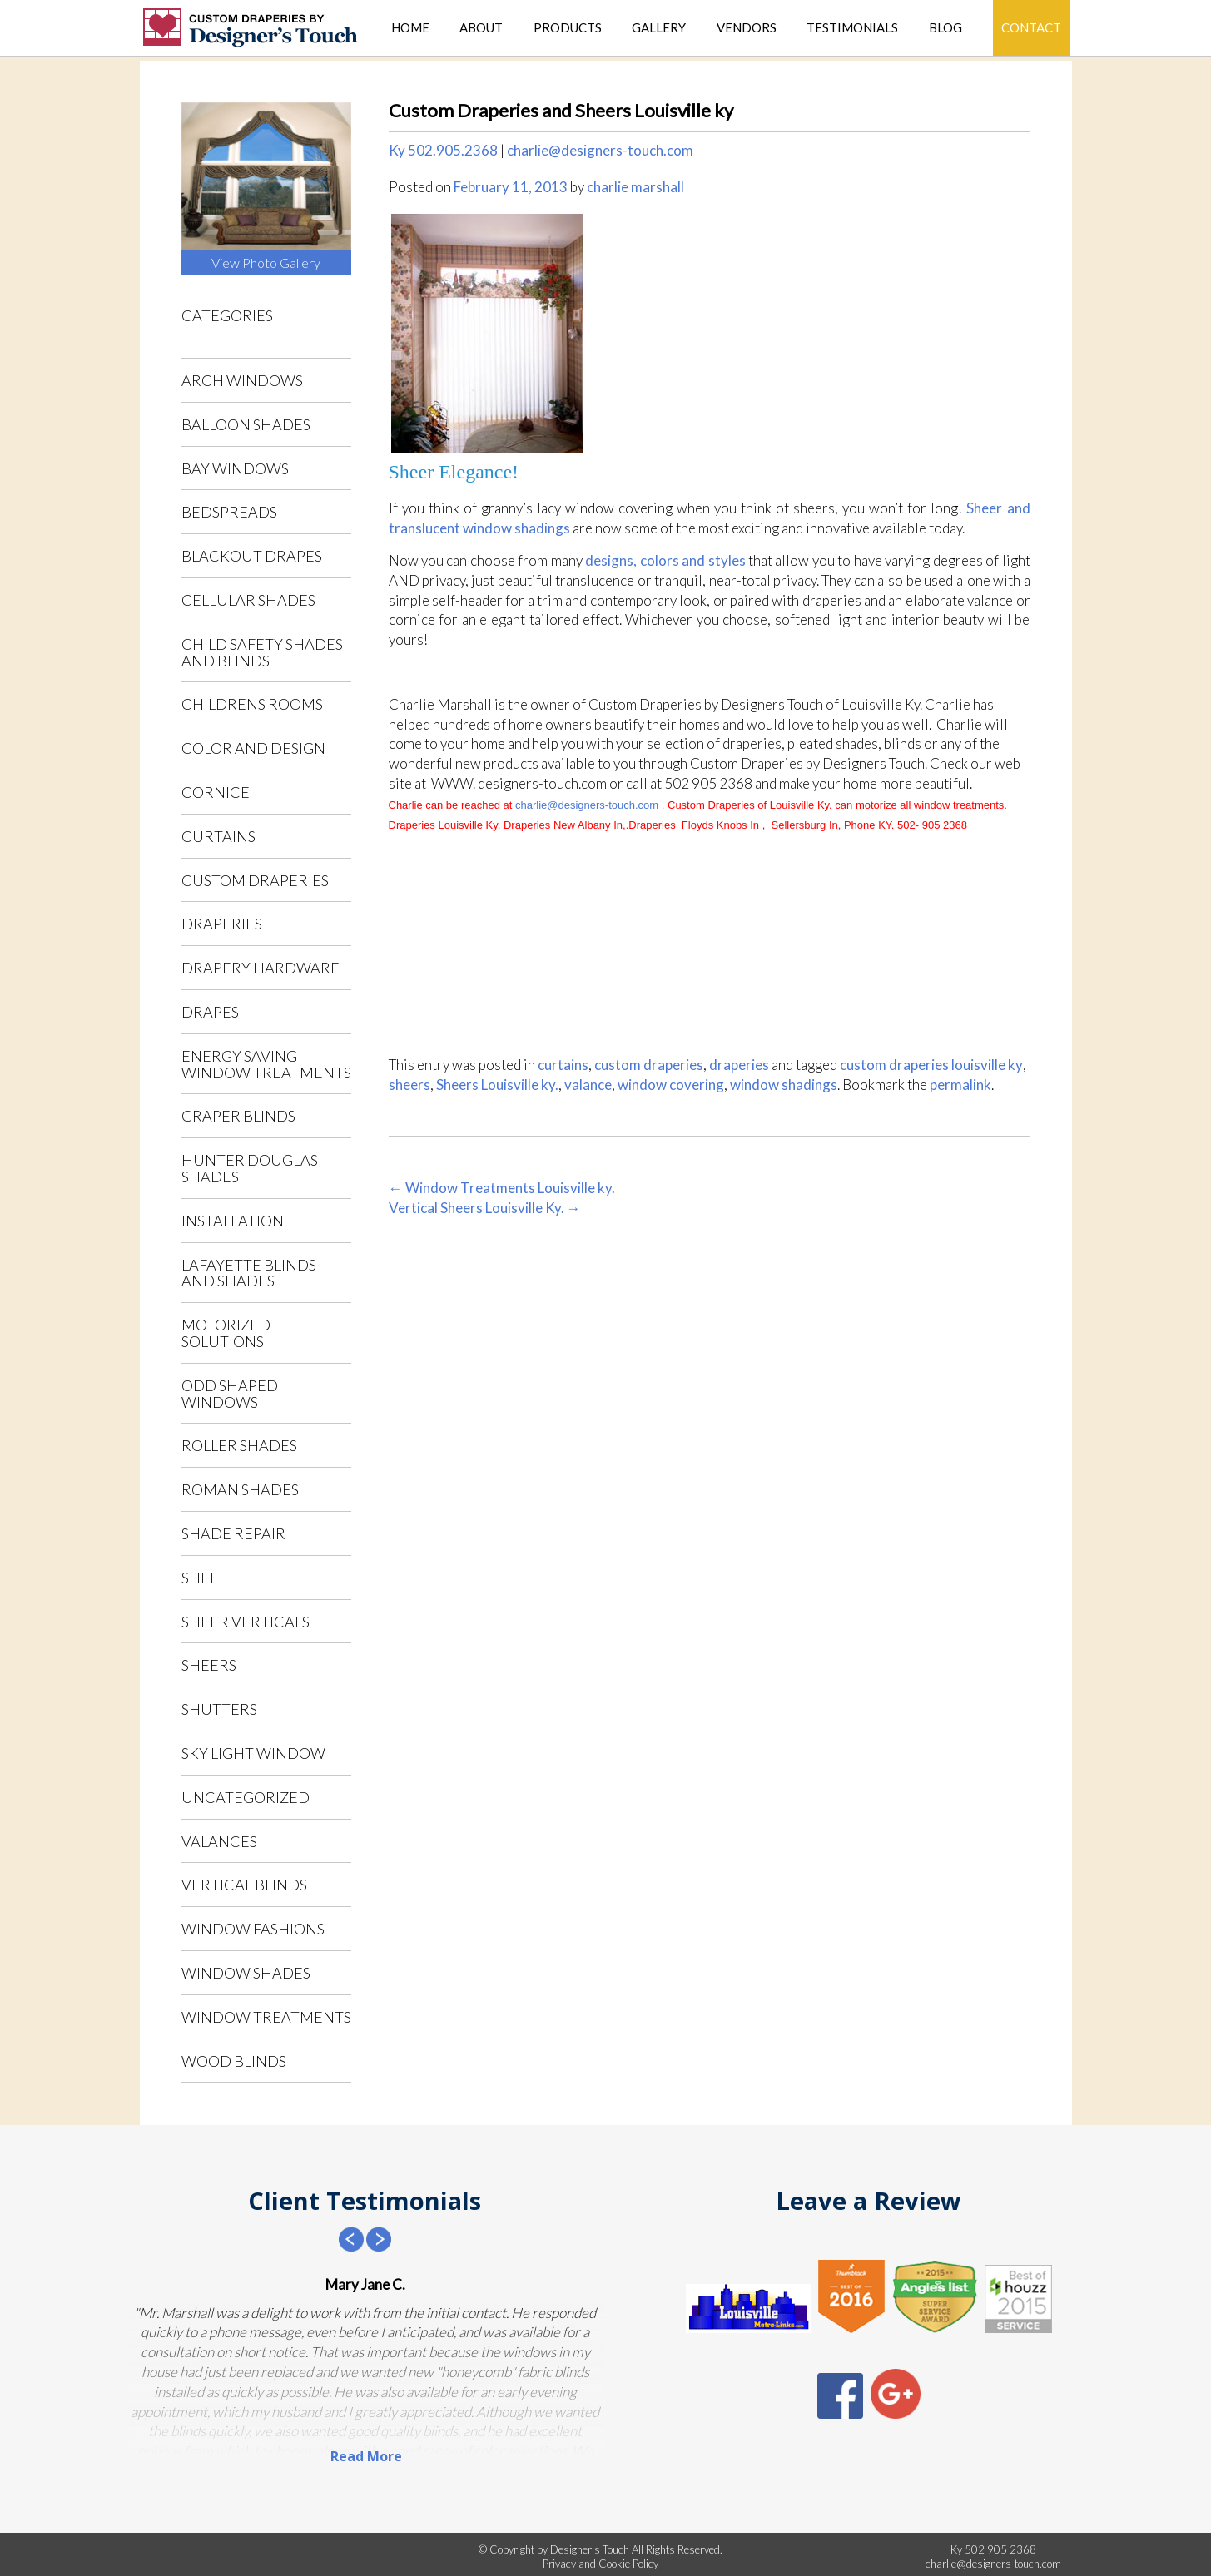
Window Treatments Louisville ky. (502, 1187)
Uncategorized (245, 1797)
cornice (215, 792)
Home (410, 28)
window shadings (783, 1084)
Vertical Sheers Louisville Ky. (485, 1207)
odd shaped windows (229, 1393)
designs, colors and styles (664, 560)
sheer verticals (245, 1621)
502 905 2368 (1000, 2549)
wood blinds (233, 2061)
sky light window (253, 1753)
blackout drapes (251, 556)
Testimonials (852, 28)
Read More (366, 2456)
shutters (219, 1709)
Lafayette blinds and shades (248, 1273)
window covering (671, 1084)
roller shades (239, 1445)
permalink (960, 1084)
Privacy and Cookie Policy (600, 2563)
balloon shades (245, 424)
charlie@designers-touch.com (600, 150)
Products (568, 28)
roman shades (240, 1489)
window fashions (253, 1929)
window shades (245, 1973)
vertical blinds (244, 1884)
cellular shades (248, 600)
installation (232, 1220)
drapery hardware (260, 968)
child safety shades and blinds (262, 652)
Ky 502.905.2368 (443, 150)
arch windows (242, 380)
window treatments (266, 2017)
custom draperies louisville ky (931, 1064)
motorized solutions (225, 1332)
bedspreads (229, 512)
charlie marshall (635, 187)
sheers (208, 1665)
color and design (253, 748)
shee (200, 1577)
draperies (221, 923)
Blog (945, 28)
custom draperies (255, 880)
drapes (210, 1012)
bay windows (235, 468)
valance (588, 1084)
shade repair (233, 1533)
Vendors (747, 28)
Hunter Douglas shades (249, 1168)
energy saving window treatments (266, 1064)
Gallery (659, 28)
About (481, 28)
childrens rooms (252, 704)
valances (219, 1841)
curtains (218, 836)
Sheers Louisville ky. (497, 1084)
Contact (1031, 27)
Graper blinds (238, 1116)
